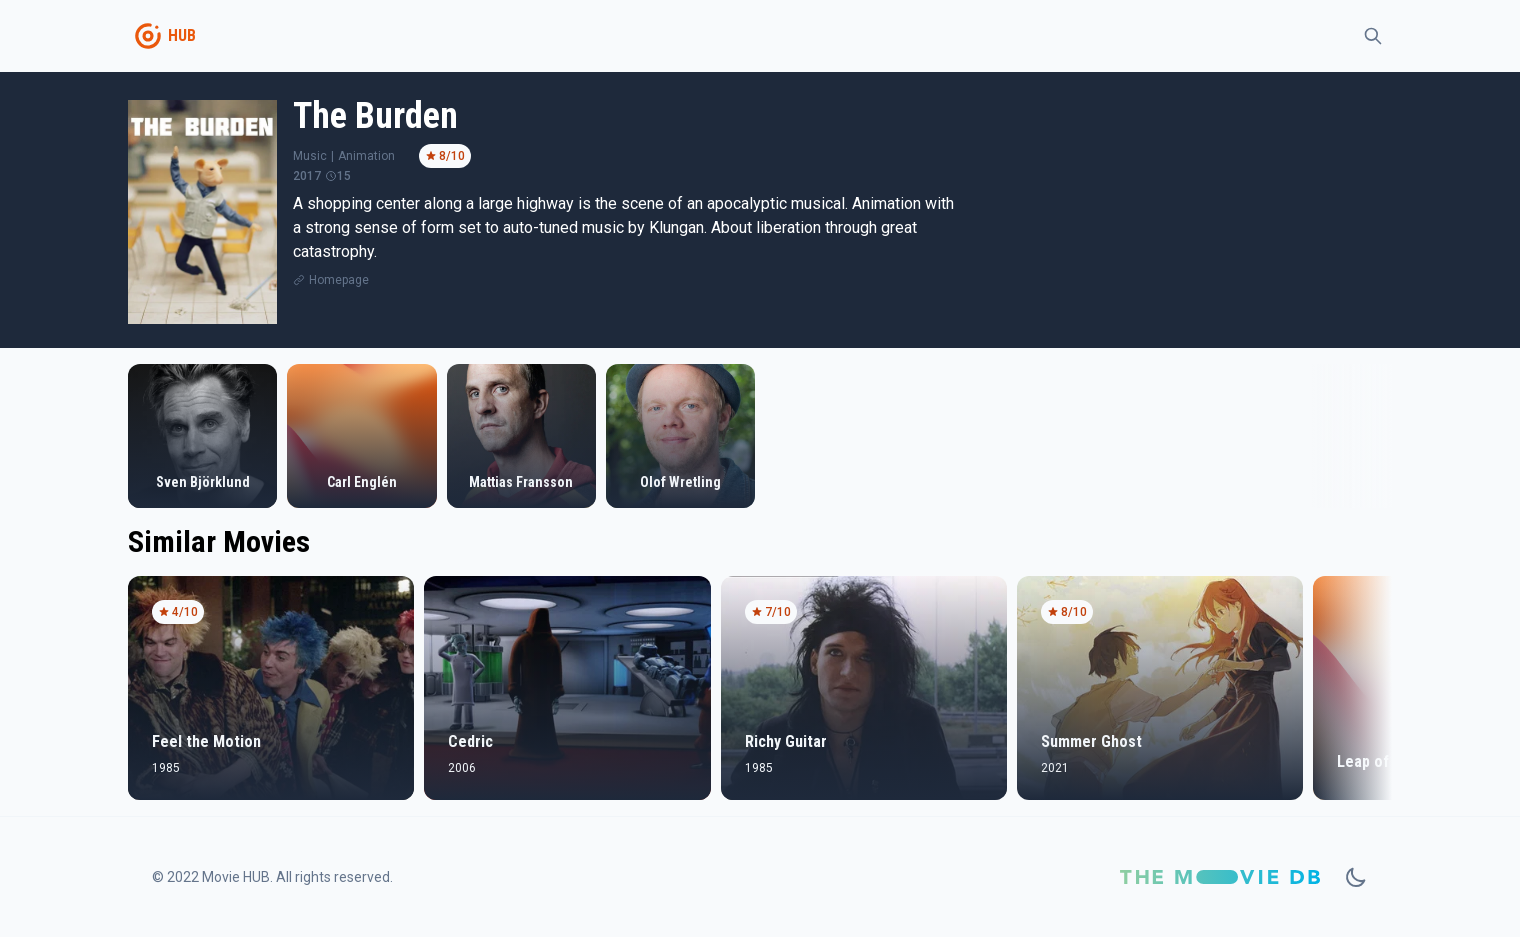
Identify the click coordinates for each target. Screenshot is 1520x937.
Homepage (339, 280)
